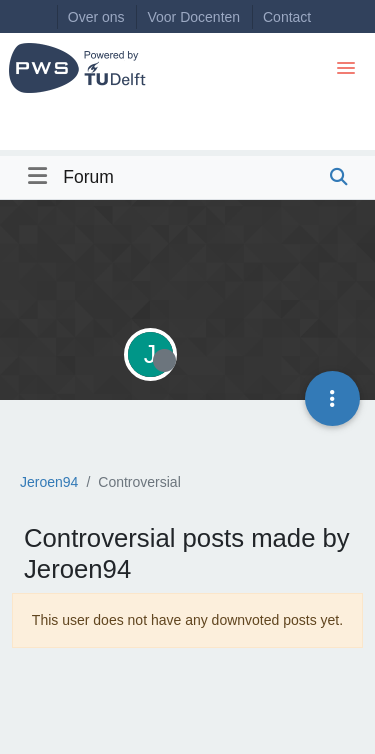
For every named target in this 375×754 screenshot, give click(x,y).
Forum (88, 177)
